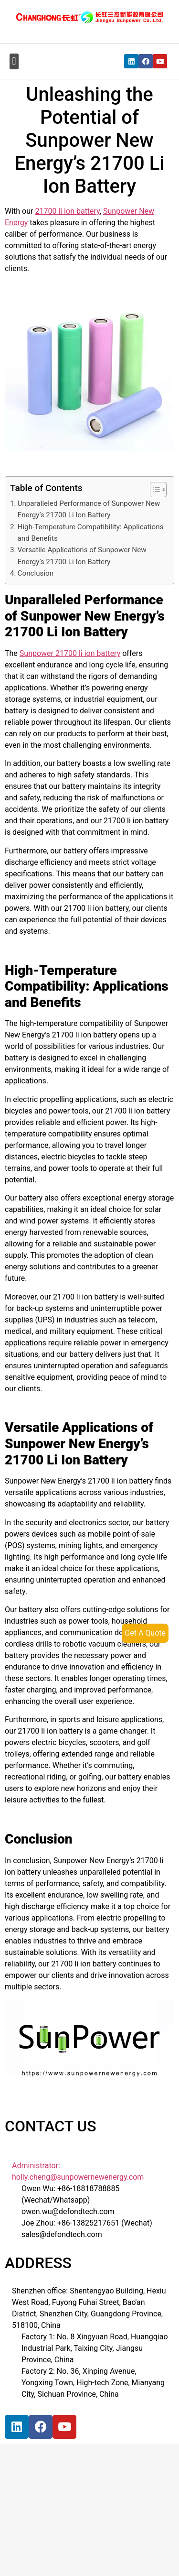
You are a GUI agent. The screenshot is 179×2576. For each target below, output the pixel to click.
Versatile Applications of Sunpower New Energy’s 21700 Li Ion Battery (82, 556)
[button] (14, 61)
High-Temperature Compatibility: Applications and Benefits (91, 533)
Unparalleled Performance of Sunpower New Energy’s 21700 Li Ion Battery (89, 509)
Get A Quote (145, 1632)
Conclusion (36, 573)
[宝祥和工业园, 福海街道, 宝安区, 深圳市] (78, 2518)
